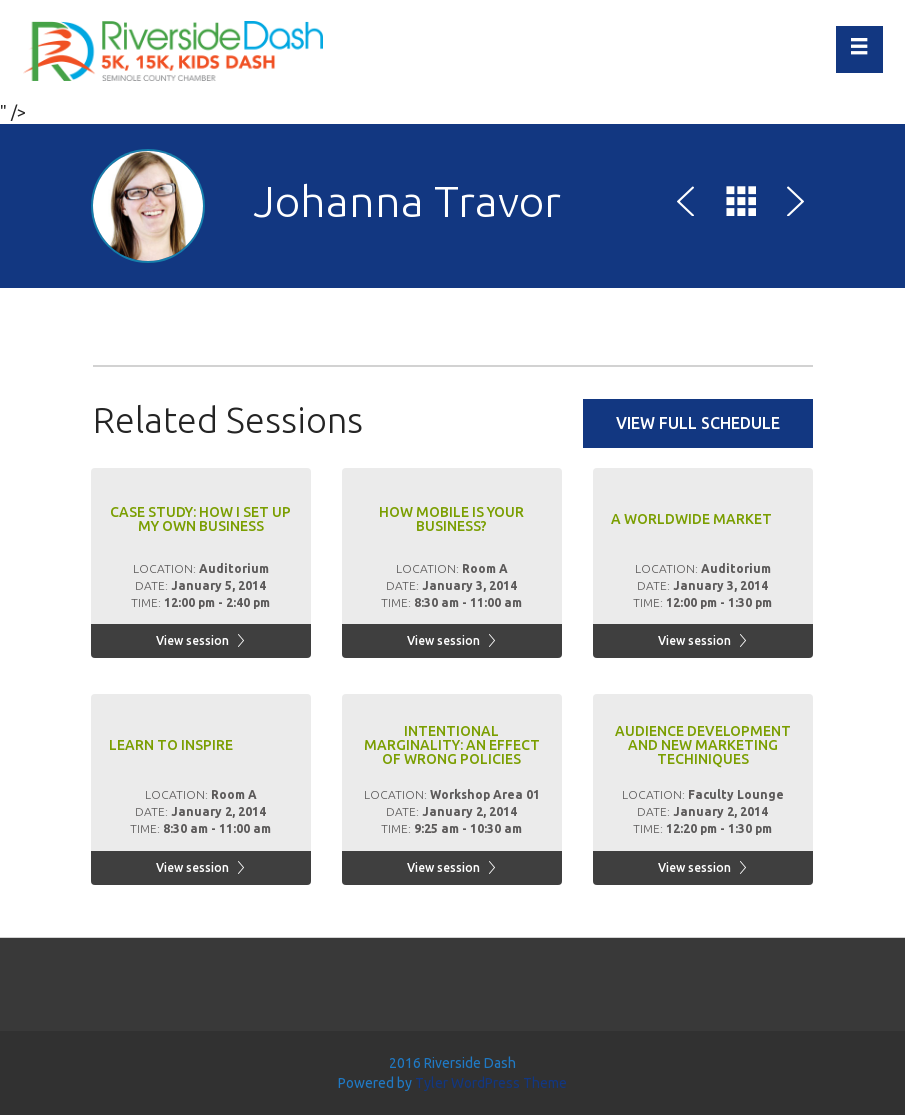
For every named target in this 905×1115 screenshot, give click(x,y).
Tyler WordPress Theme (491, 1083)
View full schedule (698, 423)
